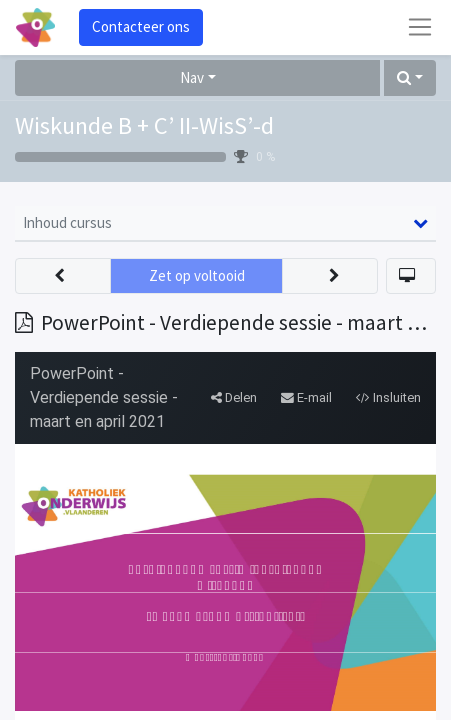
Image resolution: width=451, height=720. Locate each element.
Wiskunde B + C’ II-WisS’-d (144, 125)
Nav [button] (192, 77)
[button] (410, 78)
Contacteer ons (141, 26)
